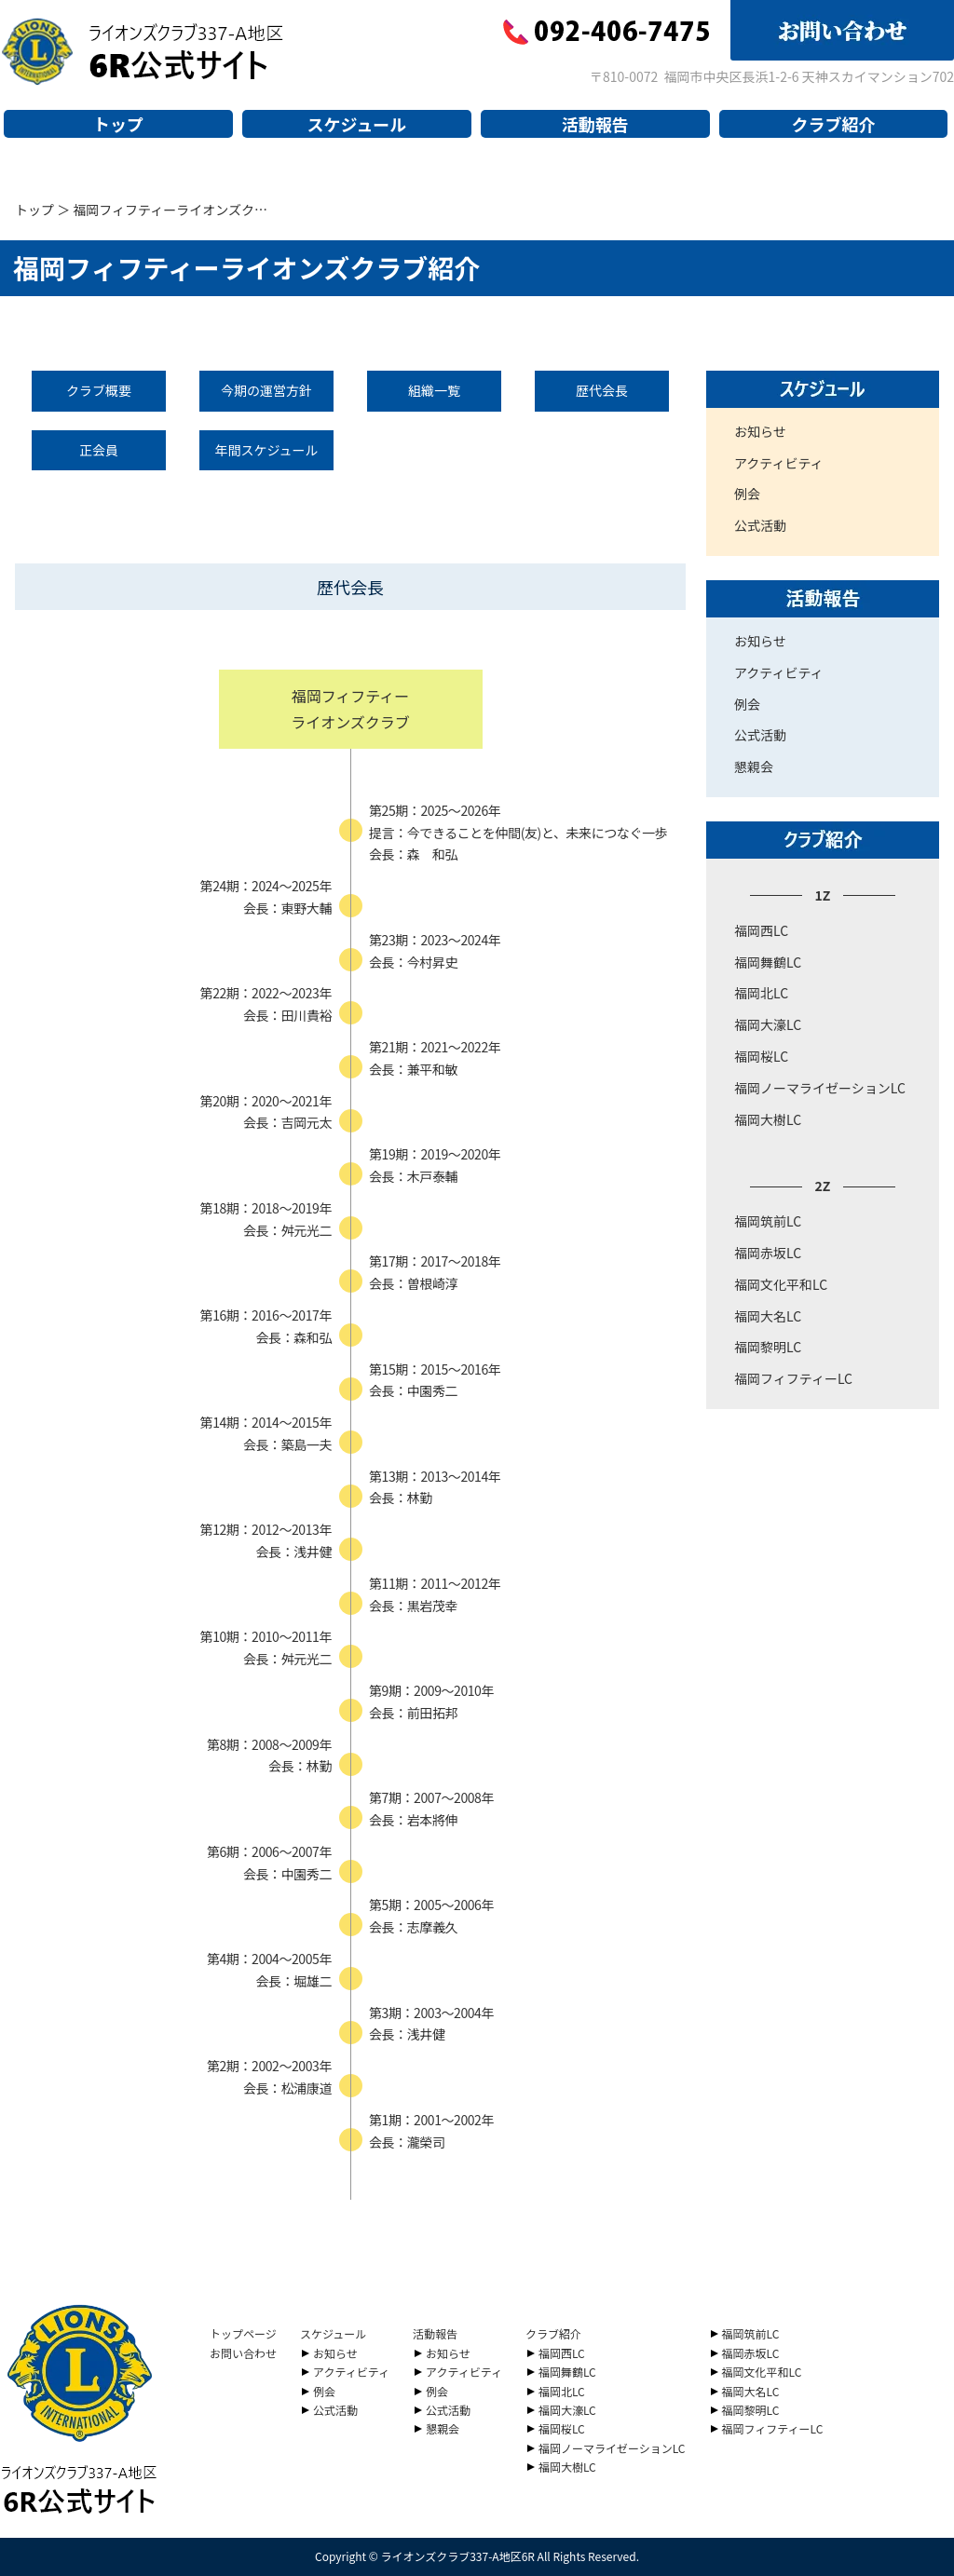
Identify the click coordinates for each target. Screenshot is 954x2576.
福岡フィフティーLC (793, 1378)
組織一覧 (434, 390)
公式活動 (760, 525)
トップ (118, 124)
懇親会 (753, 766)
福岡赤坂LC (767, 1252)
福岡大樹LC (767, 1119)
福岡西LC (761, 930)
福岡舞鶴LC (767, 962)
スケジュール (356, 124)
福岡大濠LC (767, 1024)
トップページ (243, 2333)
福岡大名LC (767, 1316)
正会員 (98, 450)
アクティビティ (779, 463)
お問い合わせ (243, 2353)
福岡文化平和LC (780, 1284)
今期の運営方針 (266, 390)
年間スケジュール (266, 450)
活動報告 (595, 124)
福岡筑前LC (767, 1221)
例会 (747, 493)
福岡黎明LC (767, 1346)
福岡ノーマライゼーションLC (820, 1087)
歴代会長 (602, 390)
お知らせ (760, 431)
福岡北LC (761, 992)
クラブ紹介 (834, 124)
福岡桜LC (761, 1056)
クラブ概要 (98, 390)
